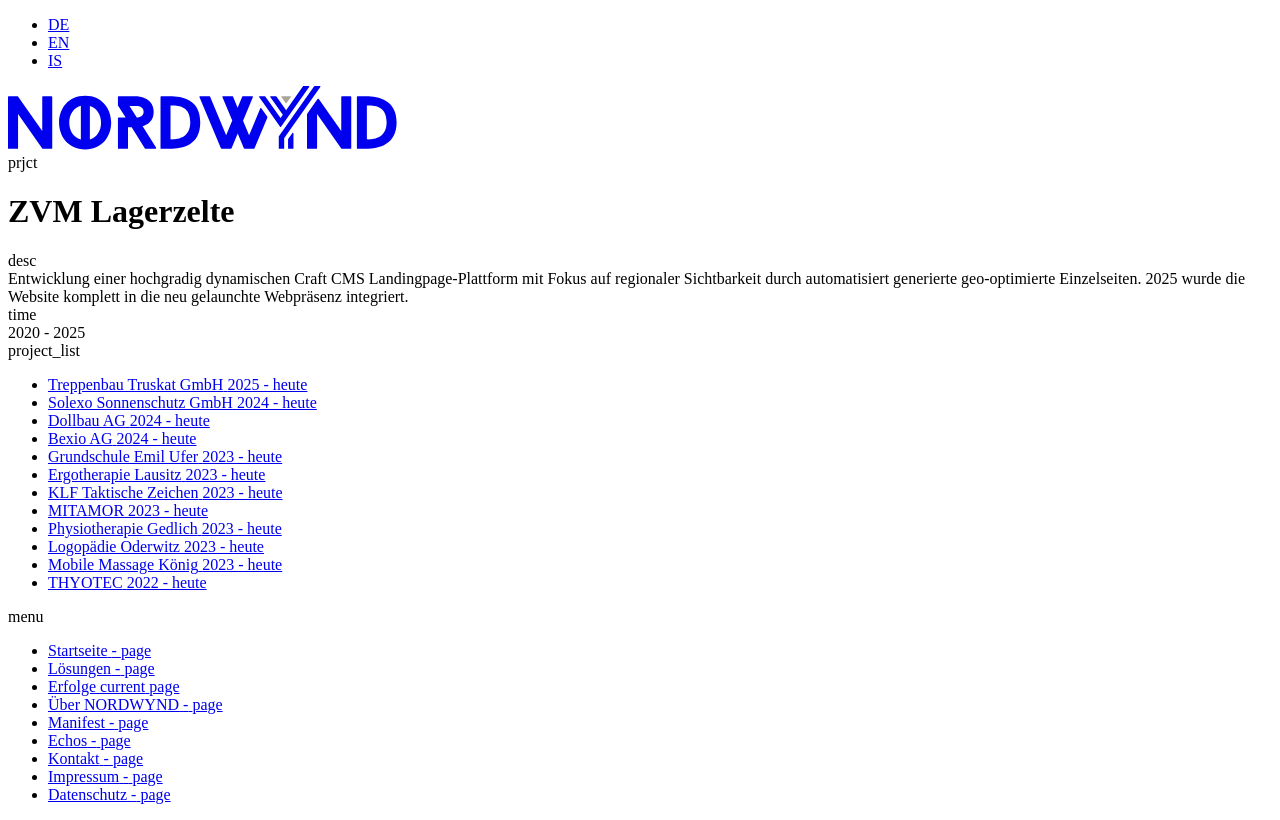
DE (58, 24)
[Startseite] (202, 144)
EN (58, 42)
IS (55, 60)
